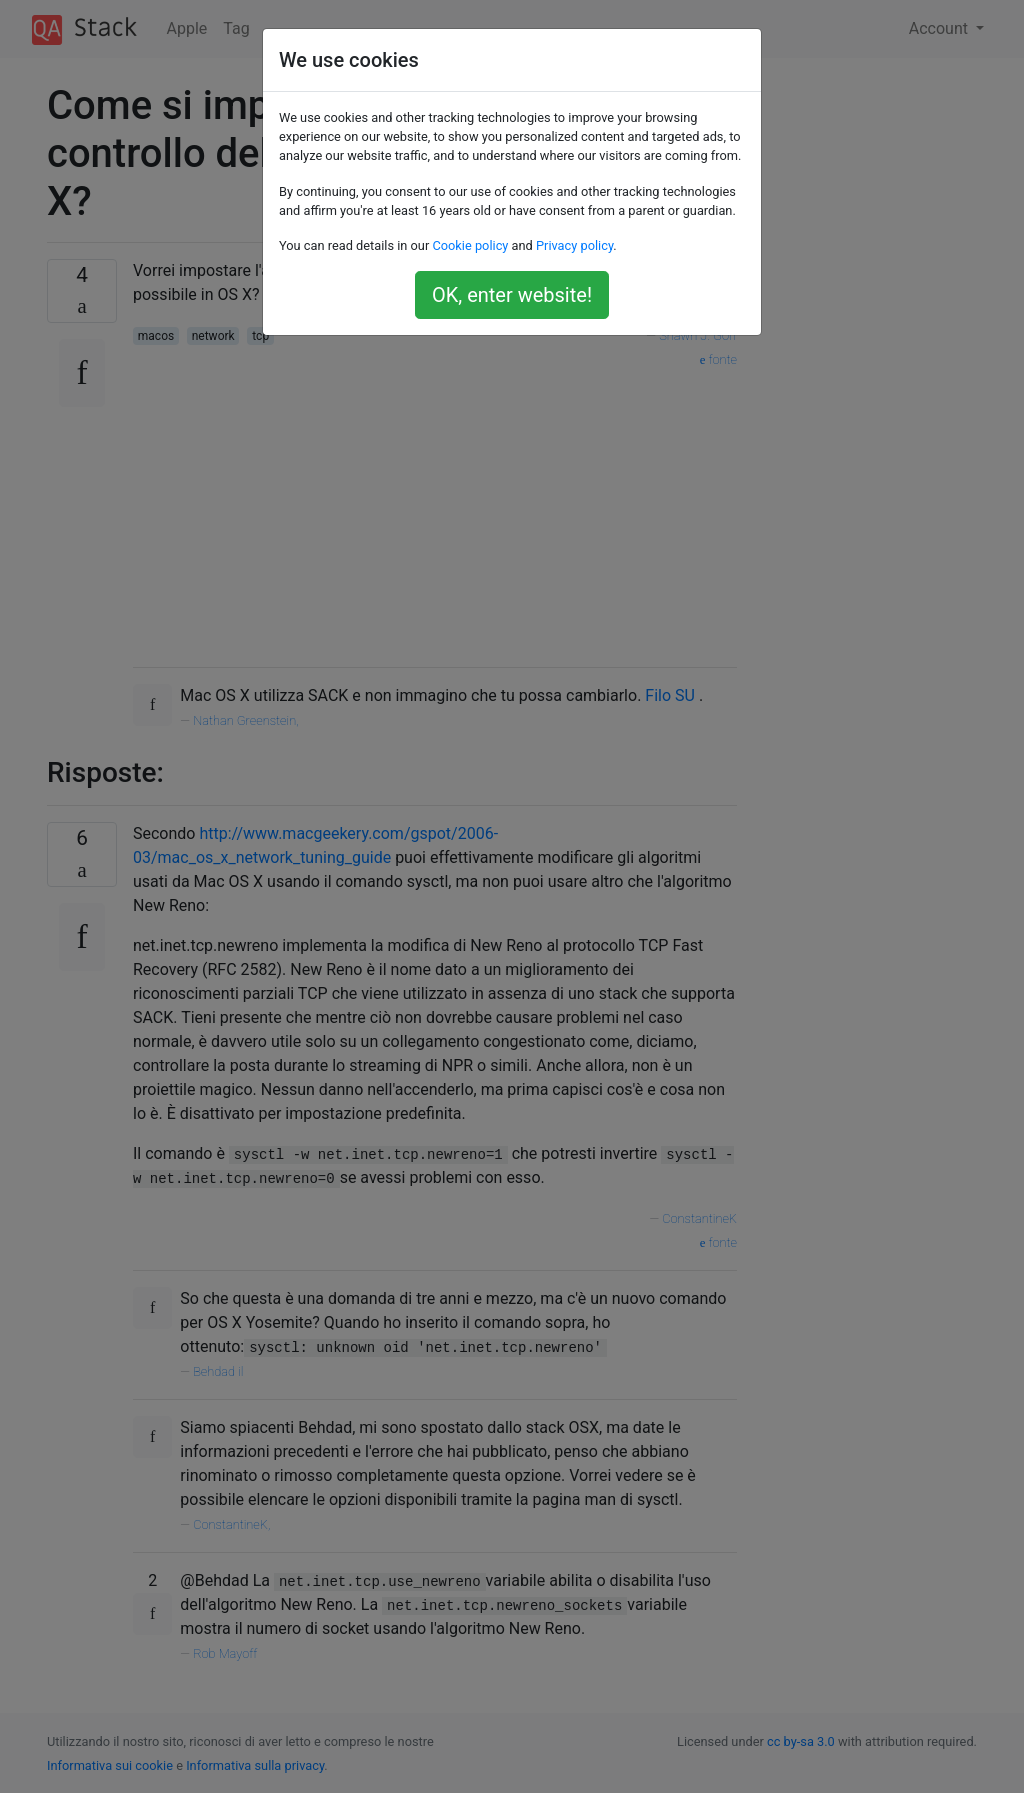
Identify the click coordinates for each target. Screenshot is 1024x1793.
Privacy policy (574, 245)
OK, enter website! (512, 295)
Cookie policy (470, 245)
